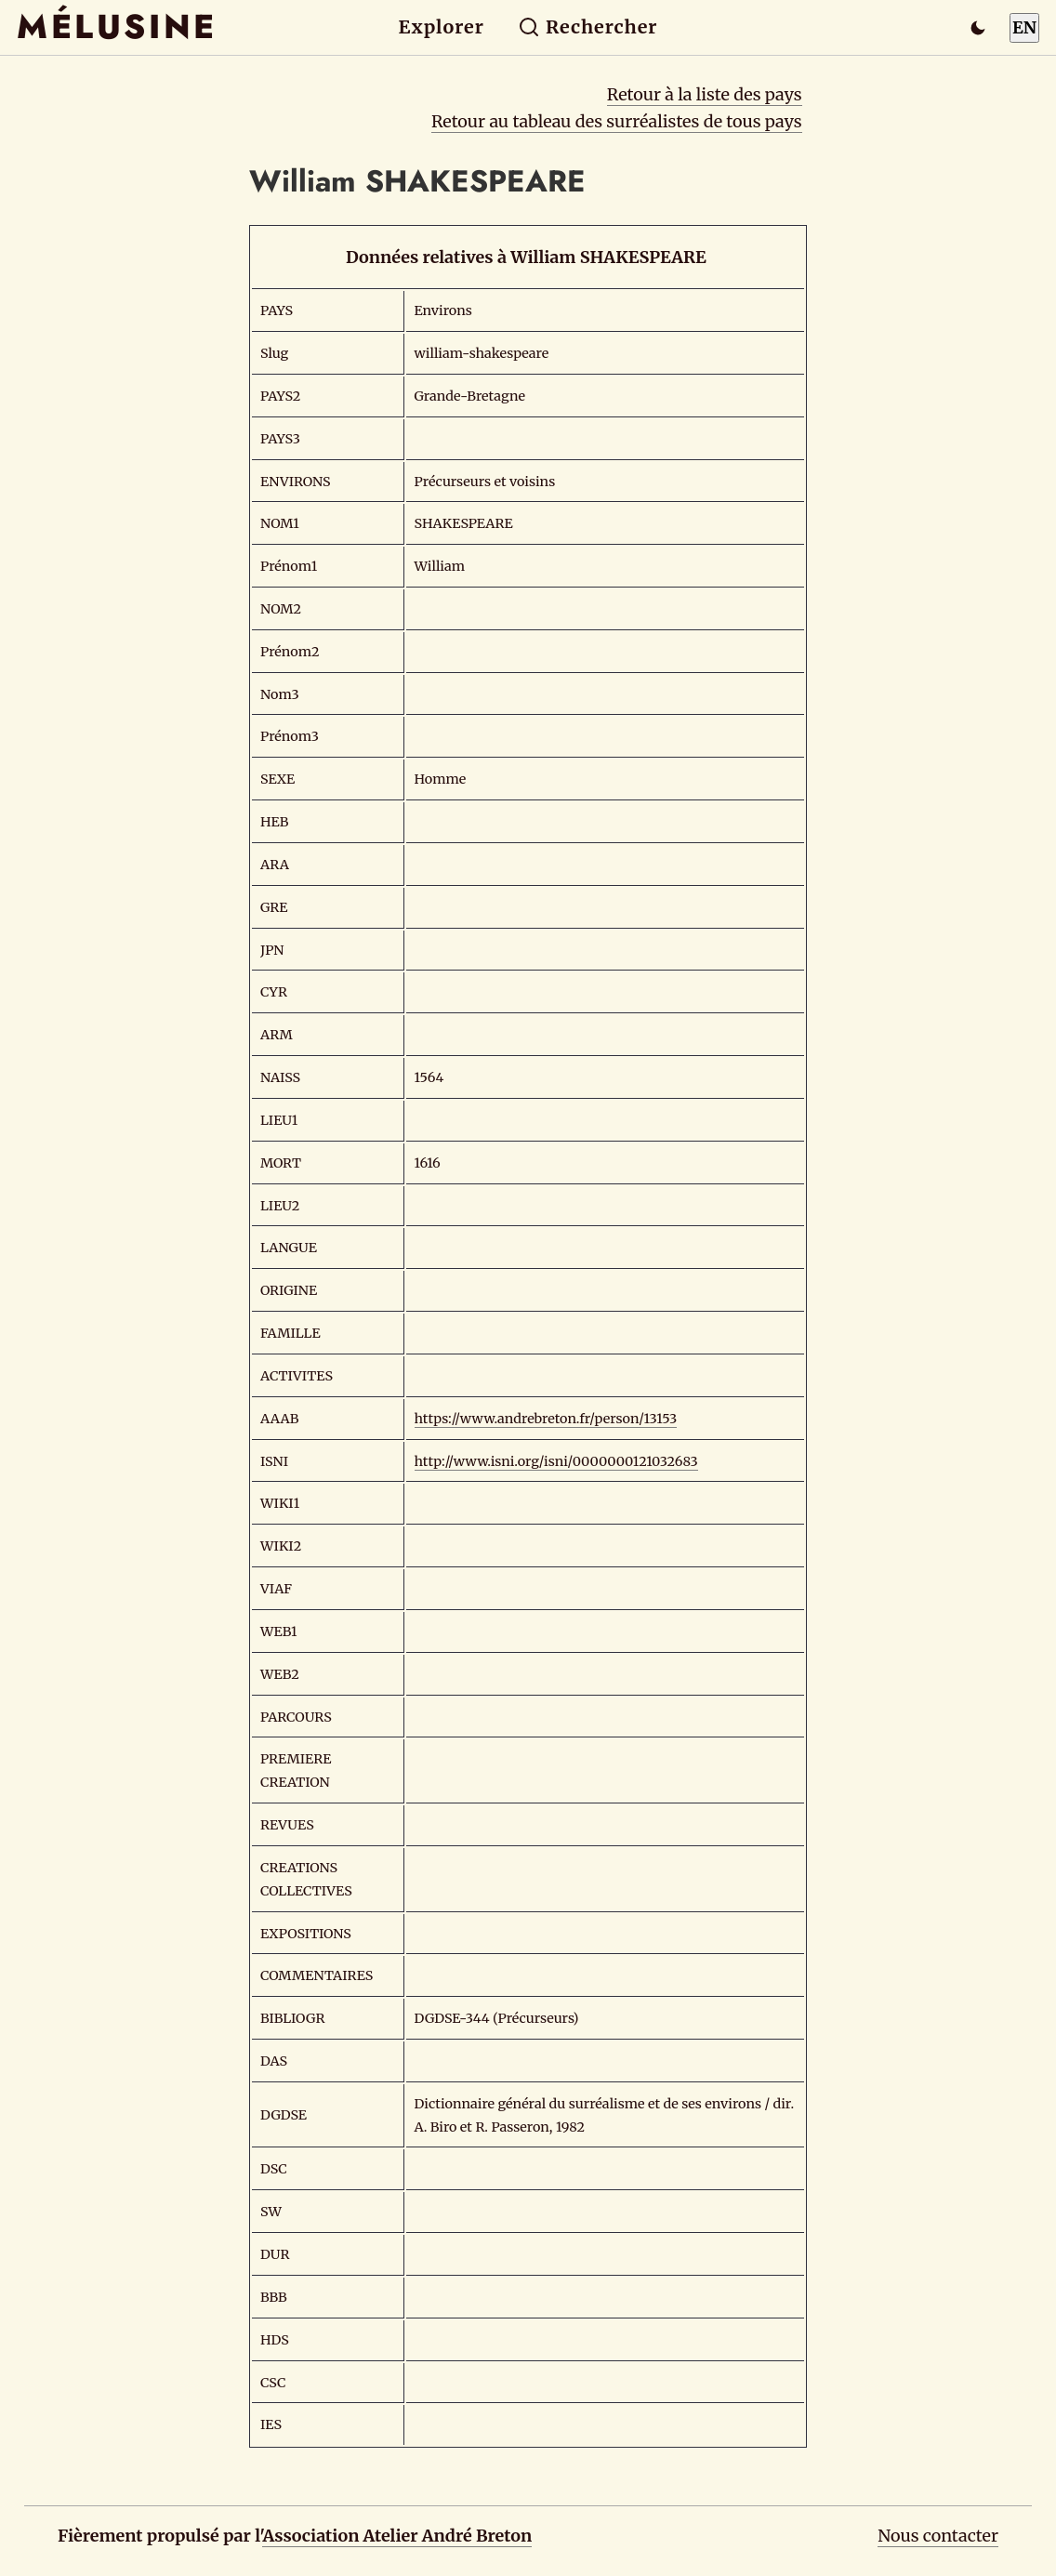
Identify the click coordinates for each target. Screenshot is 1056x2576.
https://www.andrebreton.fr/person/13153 (546, 1418)
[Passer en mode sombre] (978, 28)
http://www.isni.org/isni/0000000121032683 (556, 1461)
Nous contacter (938, 2535)
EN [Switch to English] (1024, 27)
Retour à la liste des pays (704, 94)
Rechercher (588, 27)
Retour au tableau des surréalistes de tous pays (616, 121)
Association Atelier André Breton (397, 2535)
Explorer (441, 27)
